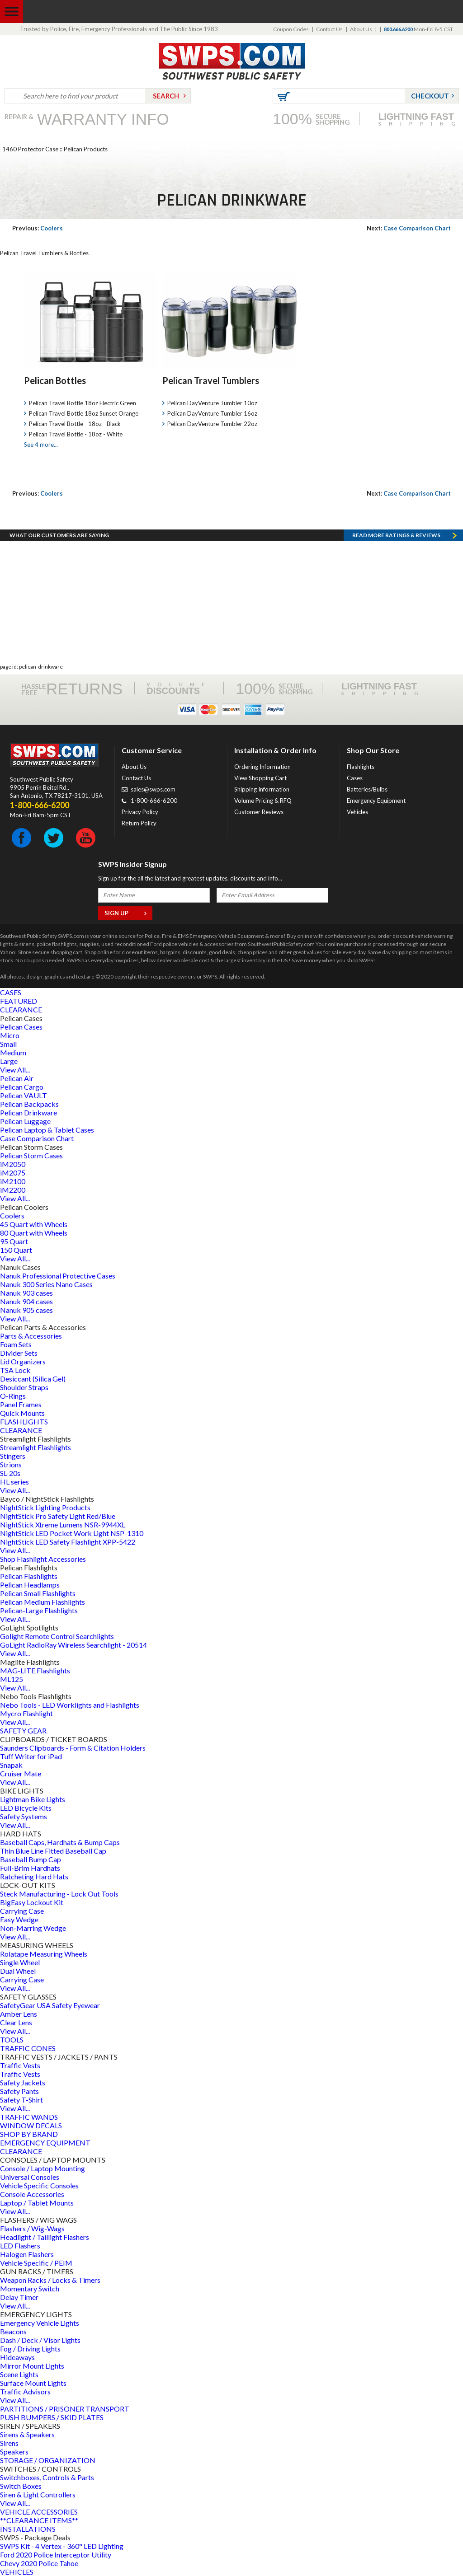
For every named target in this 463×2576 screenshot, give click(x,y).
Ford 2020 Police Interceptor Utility (55, 2554)
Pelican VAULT (23, 1095)
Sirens (9, 2443)
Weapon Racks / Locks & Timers (50, 2280)
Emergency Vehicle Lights (39, 2322)
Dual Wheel (18, 1971)
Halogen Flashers (27, 2254)
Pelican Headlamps (30, 1584)
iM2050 (12, 1164)
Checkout (430, 96)
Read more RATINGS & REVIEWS (396, 535)
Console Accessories (32, 2194)
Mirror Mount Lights (32, 2365)
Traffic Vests (20, 2065)
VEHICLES (16, 2571)
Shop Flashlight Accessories (43, 1559)
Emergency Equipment (376, 800)
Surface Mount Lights (33, 2383)
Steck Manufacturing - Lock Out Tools (59, 1893)
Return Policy (139, 823)
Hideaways (17, 2357)
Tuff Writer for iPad (31, 1756)
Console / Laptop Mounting (42, 2168)
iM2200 (12, 1189)
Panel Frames (21, 1404)
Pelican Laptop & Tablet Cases (47, 1129)
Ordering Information (262, 766)
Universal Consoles (29, 2177)
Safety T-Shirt (21, 2099)
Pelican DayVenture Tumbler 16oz (212, 413)
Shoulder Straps (24, 1387)
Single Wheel (20, 1962)
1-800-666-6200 (154, 800)
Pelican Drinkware (28, 1112)
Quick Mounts (22, 1413)
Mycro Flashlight (26, 1713)
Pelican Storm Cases (31, 1155)
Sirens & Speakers (27, 2434)
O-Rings (13, 1395)
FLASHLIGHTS (24, 1421)
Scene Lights (19, 2374)
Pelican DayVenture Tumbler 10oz (212, 403)
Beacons (13, 2331)
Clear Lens (16, 2022)
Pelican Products (86, 149)
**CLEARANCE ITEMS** (39, 2520)
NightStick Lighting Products (45, 1507)
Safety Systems (23, 1816)
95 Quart (14, 1241)
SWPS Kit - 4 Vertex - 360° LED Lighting (61, 2546)
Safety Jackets (22, 2082)
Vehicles (357, 811)
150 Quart (16, 1250)
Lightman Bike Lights (32, 1799)
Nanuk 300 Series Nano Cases (46, 1284)
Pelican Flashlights (28, 1576)
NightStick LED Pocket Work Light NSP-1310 (71, 1533)
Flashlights (360, 766)
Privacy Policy (140, 811)
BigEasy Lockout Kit (31, 1902)
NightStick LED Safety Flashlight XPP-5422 (67, 1541)
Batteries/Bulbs (367, 789)
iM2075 (12, 1172)
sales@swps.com (153, 789)
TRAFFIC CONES (28, 2048)
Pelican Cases (21, 1026)
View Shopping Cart (260, 778)
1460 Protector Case (30, 149)
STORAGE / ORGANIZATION (47, 2460)
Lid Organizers (23, 1361)
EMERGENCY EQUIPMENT (45, 2142)
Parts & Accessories (31, 1335)
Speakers (14, 2451)
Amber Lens (18, 2013)
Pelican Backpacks (29, 1104)
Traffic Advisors (25, 2391)
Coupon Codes (291, 29)
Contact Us (329, 29)
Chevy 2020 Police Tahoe (39, 2563)
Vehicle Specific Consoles (39, 2185)
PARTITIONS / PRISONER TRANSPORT (64, 2408)
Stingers (12, 1456)
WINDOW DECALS (31, 2125)
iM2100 (12, 1181)
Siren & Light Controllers (38, 2494)
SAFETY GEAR (23, 1730)
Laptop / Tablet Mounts (37, 2202)
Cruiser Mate (20, 1773)
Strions (11, 1464)
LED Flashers (20, 2245)
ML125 (11, 1679)
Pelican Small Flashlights (38, 1593)
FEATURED (18, 1001)
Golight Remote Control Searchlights (57, 1636)
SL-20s (10, 1473)
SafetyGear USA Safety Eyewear (50, 2005)
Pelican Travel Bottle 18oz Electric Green (82, 403)
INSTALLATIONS (28, 2528)
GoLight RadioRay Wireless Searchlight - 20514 (73, 1644)
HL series (14, 1481)
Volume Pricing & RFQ (263, 800)
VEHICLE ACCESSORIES (39, 2511)
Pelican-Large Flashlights (39, 1610)
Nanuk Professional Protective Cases (57, 1275)
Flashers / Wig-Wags (32, 2228)
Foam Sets (16, 1344)
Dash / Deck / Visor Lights (40, 2340)
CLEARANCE (21, 1009)
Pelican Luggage (25, 1121)
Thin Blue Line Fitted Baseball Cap (53, 1850)
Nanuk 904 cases (26, 1301)
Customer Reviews (258, 811)
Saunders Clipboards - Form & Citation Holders (73, 1747)
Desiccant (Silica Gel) (33, 1378)
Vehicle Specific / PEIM (36, 2262)
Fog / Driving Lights (30, 2348)
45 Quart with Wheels (33, 1224)
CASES (10, 992)
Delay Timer (19, 2297)
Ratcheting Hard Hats (34, 1876)
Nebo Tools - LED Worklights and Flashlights (69, 1704)
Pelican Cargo (21, 1086)
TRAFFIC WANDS (29, 2116)
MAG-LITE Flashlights (35, 1670)
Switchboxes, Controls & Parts (47, 2477)
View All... (15, 1069)
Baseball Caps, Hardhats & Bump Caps (60, 1842)
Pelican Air (16, 1078)
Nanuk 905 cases (26, 1310)
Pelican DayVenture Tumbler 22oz (212, 423)
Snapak (11, 1765)
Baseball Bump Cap (30, 1859)
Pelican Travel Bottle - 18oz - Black (75, 423)
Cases (355, 778)
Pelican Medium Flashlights (42, 1601)
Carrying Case (22, 1910)
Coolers (37, 228)
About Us (361, 29)
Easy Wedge (19, 1919)
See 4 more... (41, 444)
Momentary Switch (29, 2288)
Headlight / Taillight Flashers (44, 2237)
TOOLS (12, 2039)
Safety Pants (19, 2091)
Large (9, 1061)
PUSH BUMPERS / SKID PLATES (52, 2417)
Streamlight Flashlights (35, 1447)
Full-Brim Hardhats (30, 1868)
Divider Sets (19, 1353)
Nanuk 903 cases (26, 1292)
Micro (9, 1035)
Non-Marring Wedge (33, 1928)
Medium (13, 1052)
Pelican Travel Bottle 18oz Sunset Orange (83, 413)
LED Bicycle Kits (26, 1807)
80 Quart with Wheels (33, 1232)
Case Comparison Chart (409, 228)
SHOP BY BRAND (29, 2134)
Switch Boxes (21, 2486)
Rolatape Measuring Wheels (43, 1953)
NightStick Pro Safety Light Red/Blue (57, 1516)
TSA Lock (15, 1370)
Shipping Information (261, 789)
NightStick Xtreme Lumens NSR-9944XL (62, 1524)
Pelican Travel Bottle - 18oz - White (76, 434)
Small (8, 1044)
